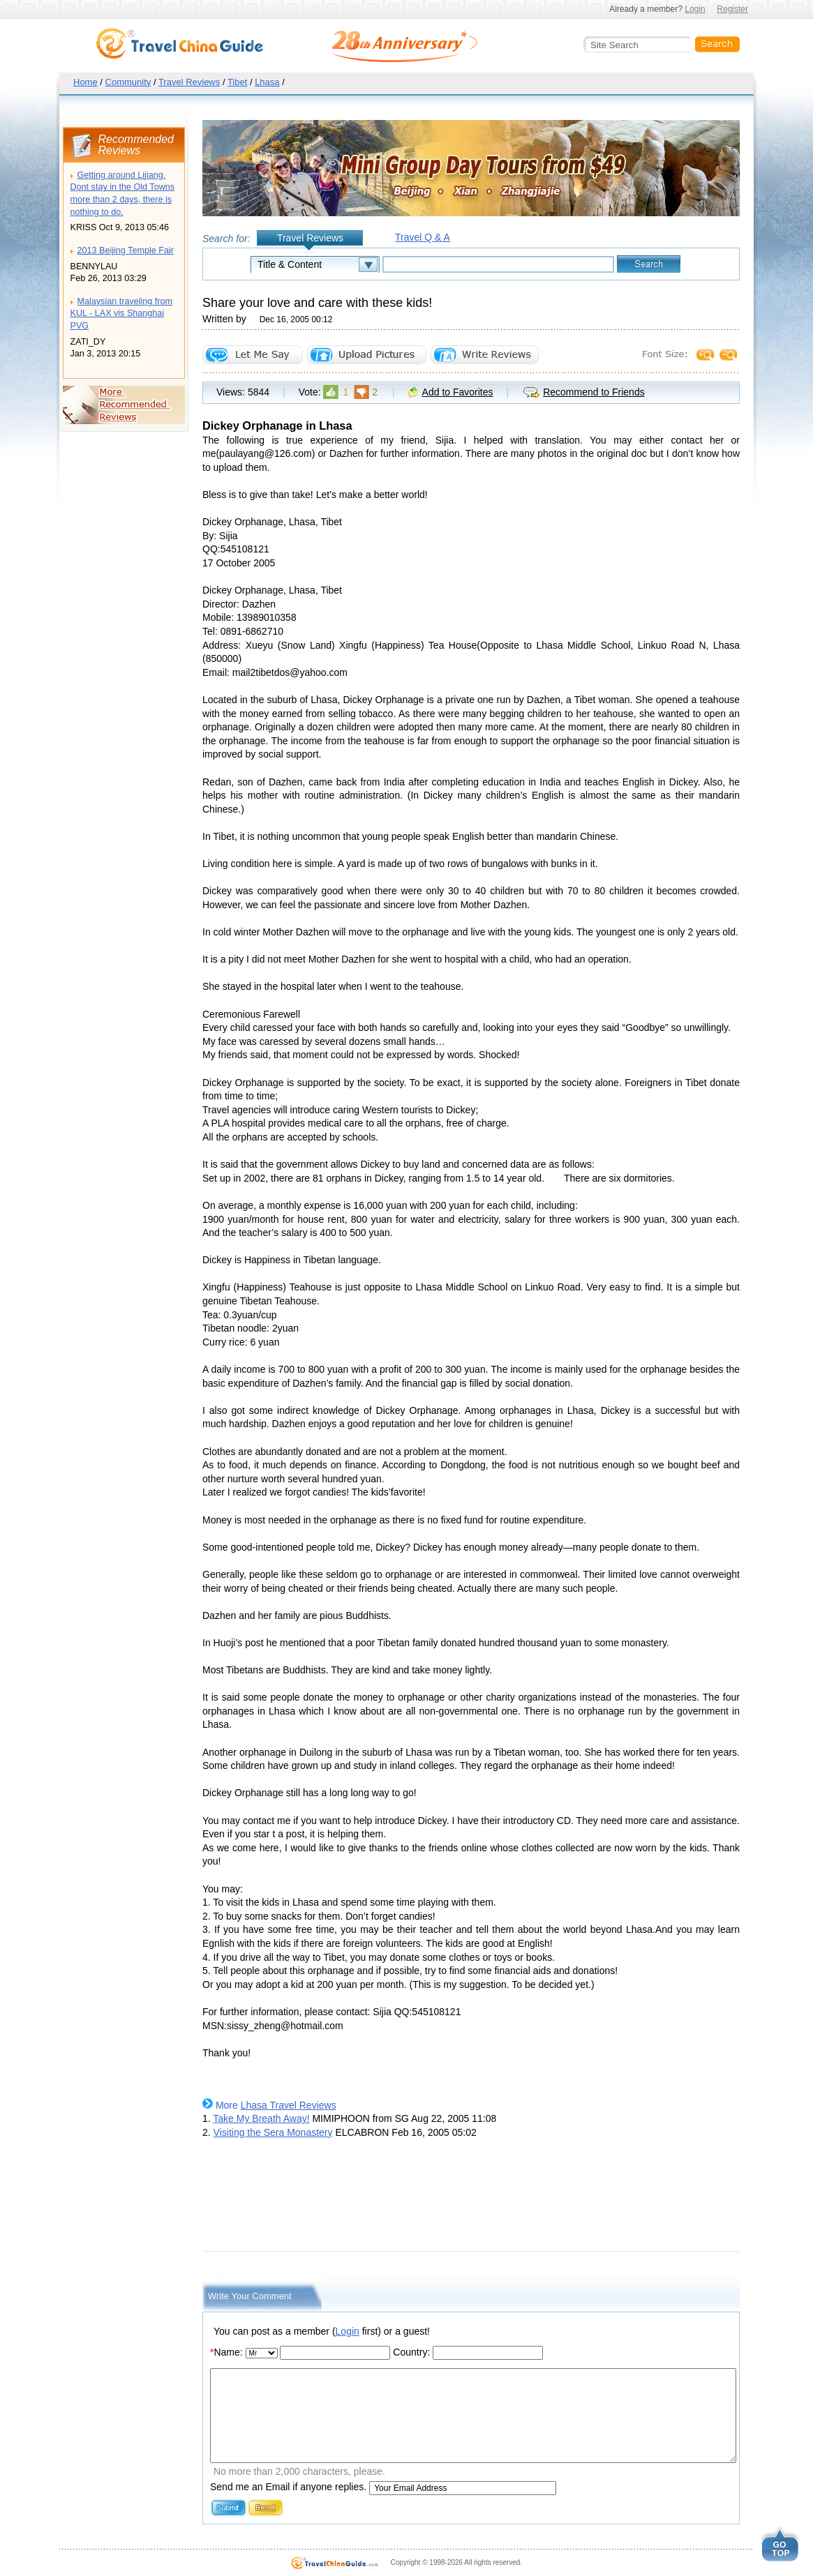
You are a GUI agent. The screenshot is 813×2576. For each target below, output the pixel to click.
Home (85, 82)
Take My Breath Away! (261, 2118)
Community (128, 82)
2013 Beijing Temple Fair (125, 250)
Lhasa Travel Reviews (288, 2105)
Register (732, 9)
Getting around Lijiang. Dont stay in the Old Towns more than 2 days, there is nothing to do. (122, 193)
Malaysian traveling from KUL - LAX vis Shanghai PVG (121, 313)
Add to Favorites (457, 392)
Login (695, 9)
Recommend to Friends (594, 392)
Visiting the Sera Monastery (273, 2132)
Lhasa (267, 82)
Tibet (237, 82)
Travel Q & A (422, 237)
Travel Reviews (189, 82)
